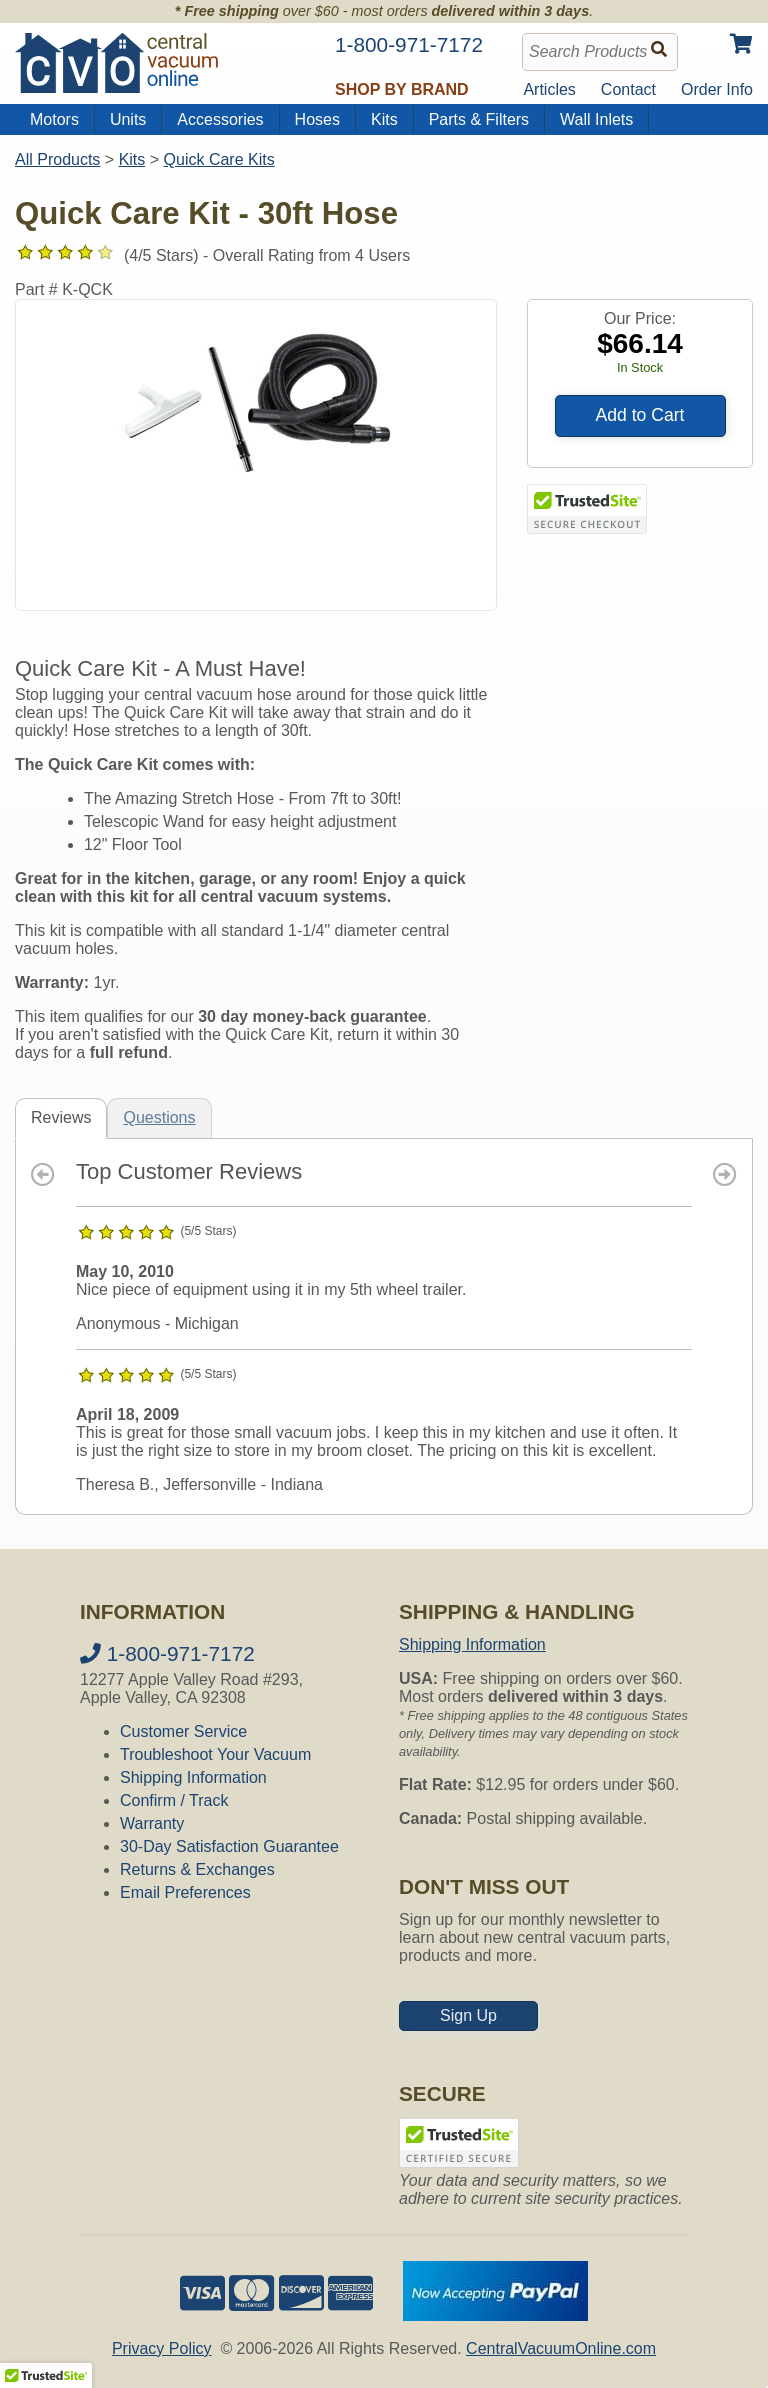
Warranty (152, 1823)
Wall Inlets (596, 119)
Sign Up (468, 2015)
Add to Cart (640, 415)
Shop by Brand (402, 89)
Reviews (61, 1117)
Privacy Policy (162, 2348)
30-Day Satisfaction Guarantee (229, 1846)
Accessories (220, 119)
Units (128, 119)
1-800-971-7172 (167, 1653)
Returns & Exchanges (197, 1869)
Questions (159, 1117)
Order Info (717, 89)
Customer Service (183, 1731)
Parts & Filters (479, 119)
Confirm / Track (174, 1800)
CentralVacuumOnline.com (561, 2348)
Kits (384, 119)
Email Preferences (185, 1892)
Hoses (317, 119)
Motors (54, 119)
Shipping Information (193, 1777)
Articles (549, 89)
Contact (628, 89)
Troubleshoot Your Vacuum (215, 1754)
